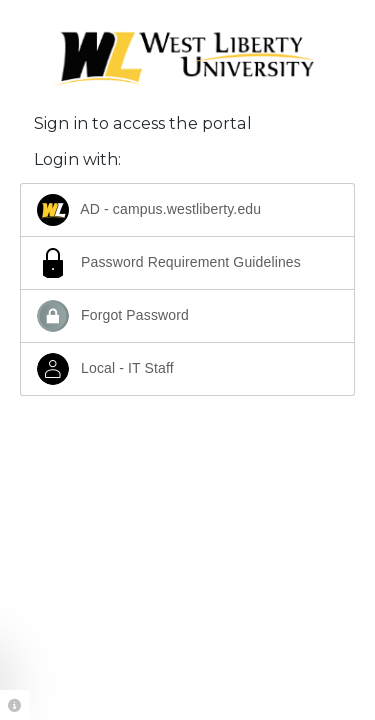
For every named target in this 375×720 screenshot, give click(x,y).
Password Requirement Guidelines (169, 263)
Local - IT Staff (105, 369)
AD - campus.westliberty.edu (149, 210)
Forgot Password (113, 316)
